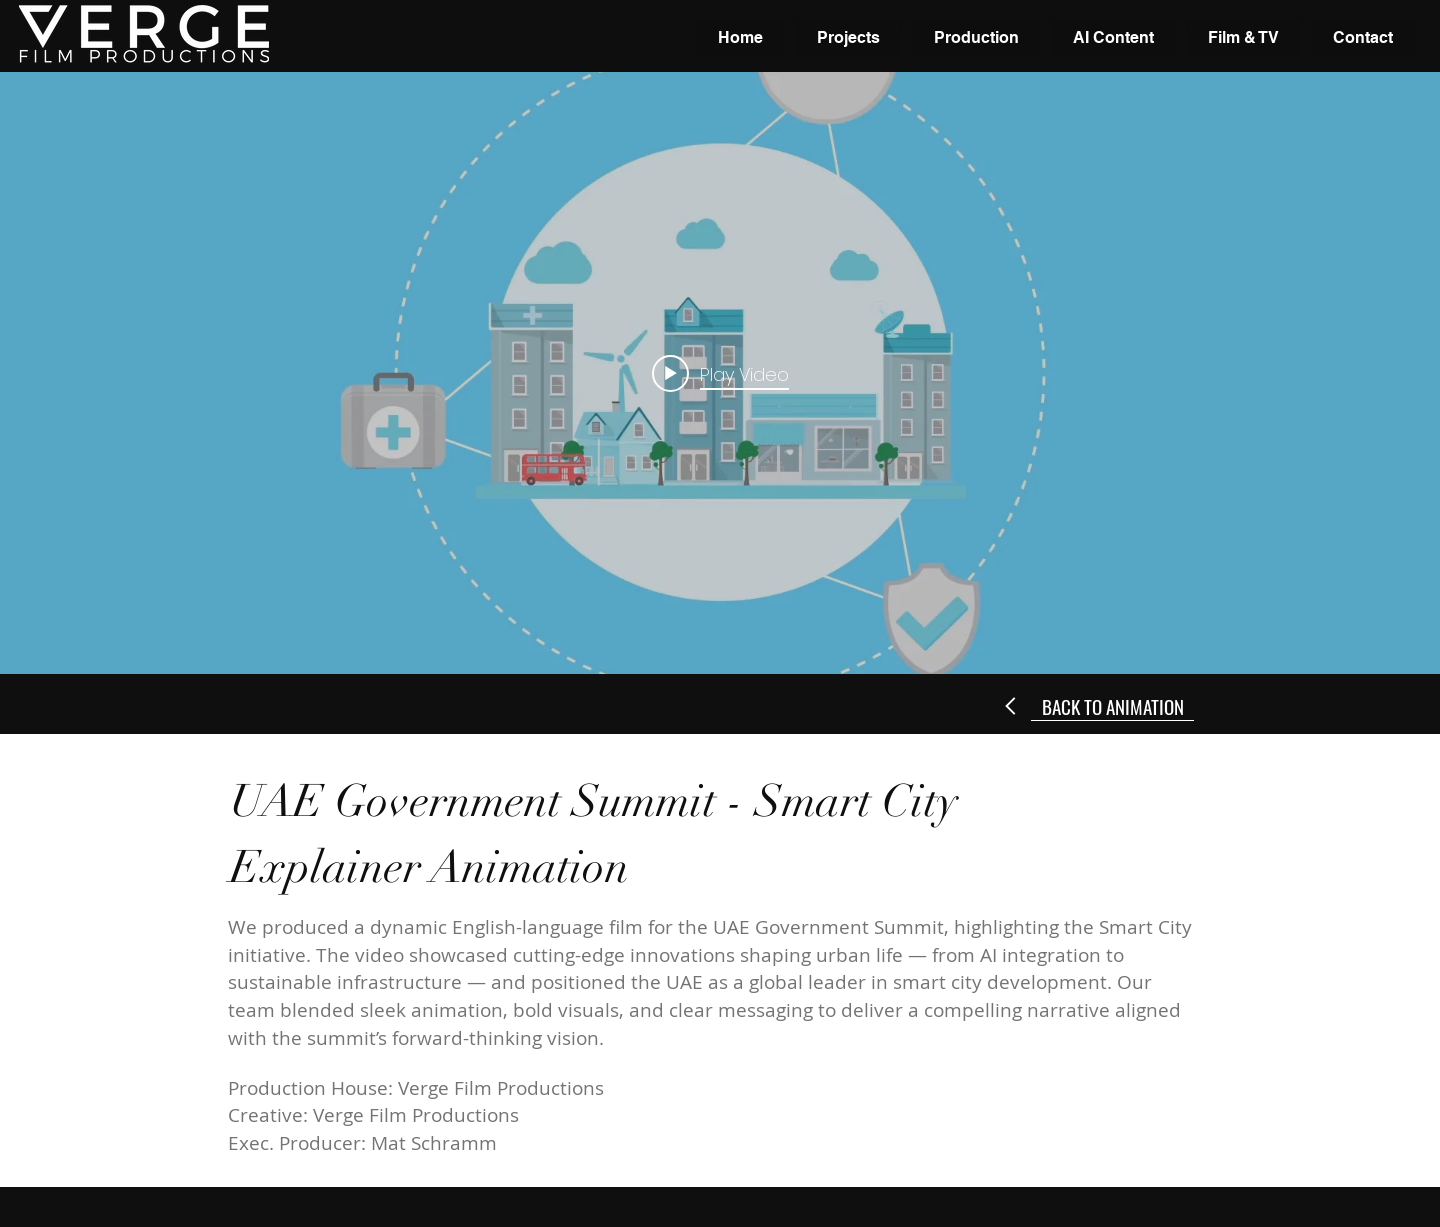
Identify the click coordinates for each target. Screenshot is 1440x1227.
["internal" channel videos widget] (720, 373)
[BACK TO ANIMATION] (1112, 706)
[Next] (1011, 706)
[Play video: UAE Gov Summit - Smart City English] (720, 373)
